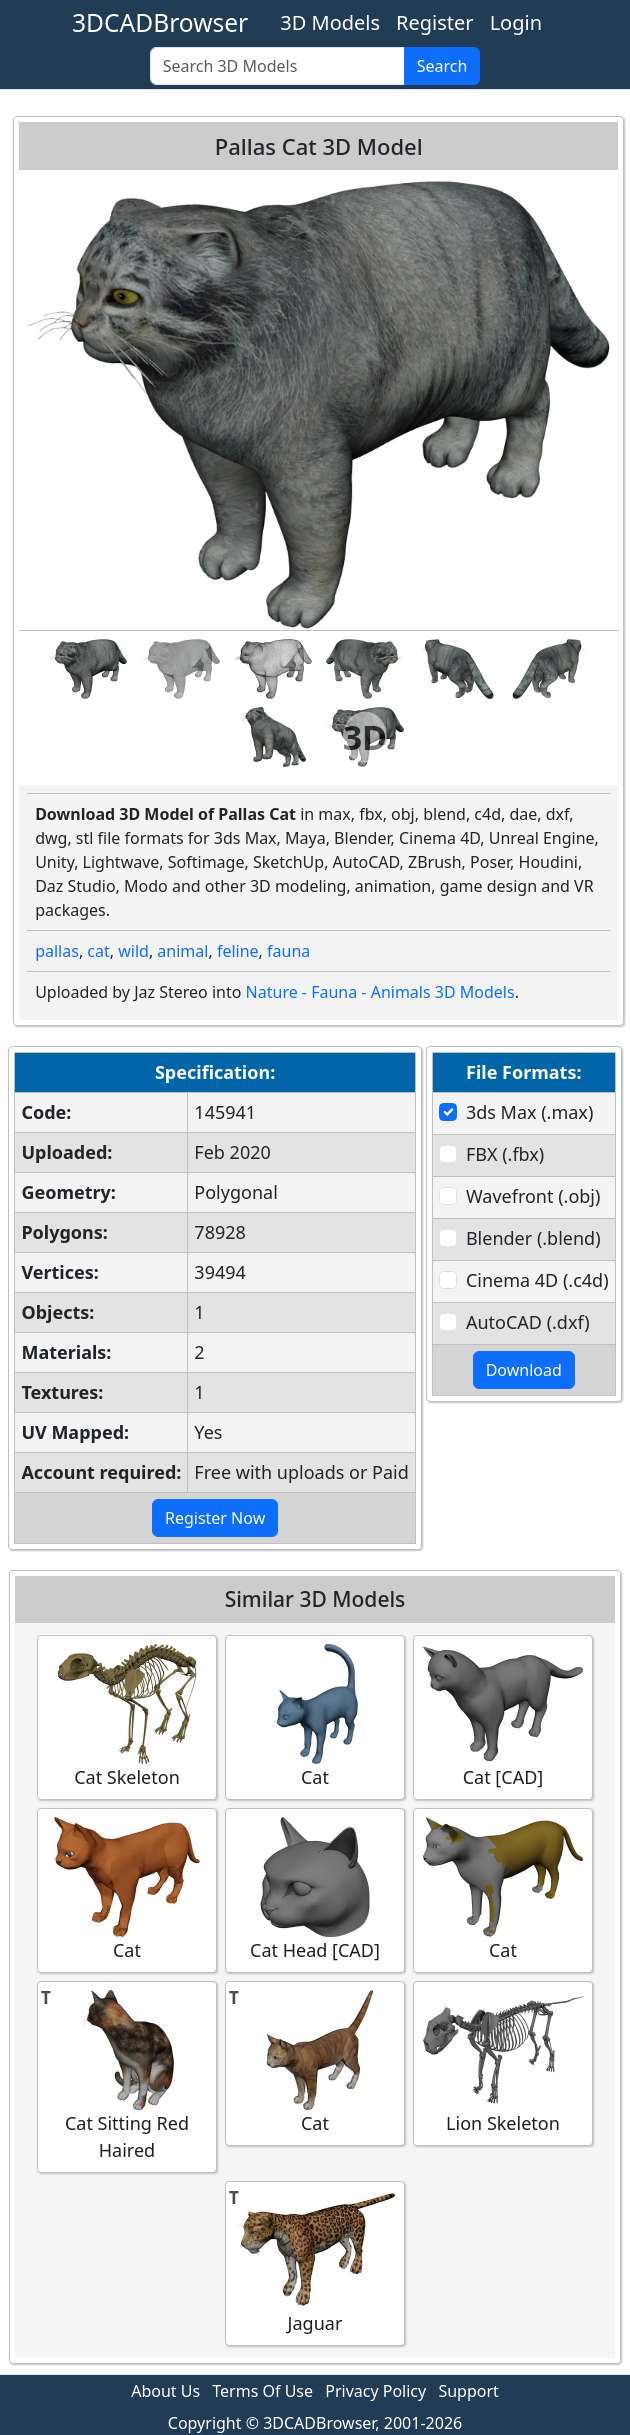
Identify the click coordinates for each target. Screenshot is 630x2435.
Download (524, 1370)
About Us (165, 2391)
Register (435, 22)
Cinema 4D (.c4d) (537, 1280)
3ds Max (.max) (529, 1112)
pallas (57, 951)
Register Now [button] (215, 1518)
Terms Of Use (262, 2391)
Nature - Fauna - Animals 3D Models (380, 992)
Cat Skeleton (127, 1716)
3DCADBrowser (160, 22)
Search (442, 66)
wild (133, 951)
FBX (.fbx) (505, 1154)
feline (238, 951)
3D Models (330, 22)
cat (98, 951)
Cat (315, 1716)
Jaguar (315, 2262)
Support (468, 2391)
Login (516, 22)
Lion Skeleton (503, 2062)
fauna (288, 951)
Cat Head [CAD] (315, 1889)
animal (182, 951)
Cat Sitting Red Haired (127, 2076)
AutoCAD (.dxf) (528, 1322)
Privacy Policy (375, 2391)
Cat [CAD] (503, 1716)
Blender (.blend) (533, 1238)
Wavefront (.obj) (533, 1196)
